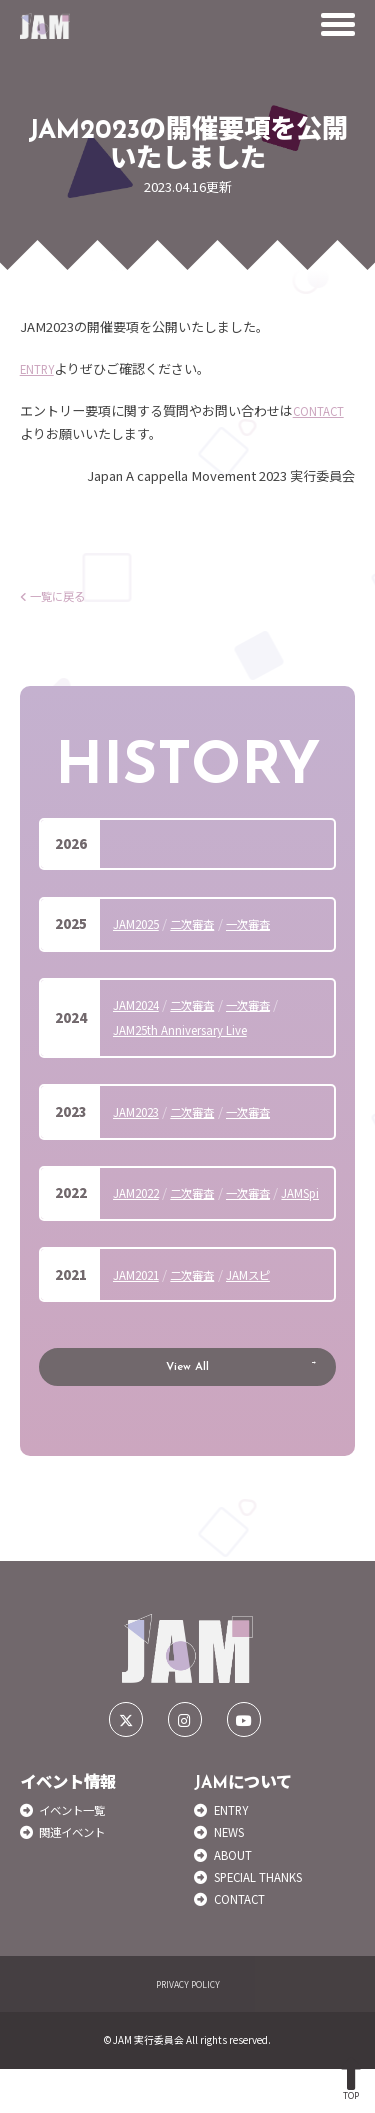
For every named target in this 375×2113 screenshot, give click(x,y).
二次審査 (204, 923)
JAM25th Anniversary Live (190, 1029)
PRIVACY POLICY (187, 2028)
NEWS (233, 1876)
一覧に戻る (58, 595)
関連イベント (78, 1876)
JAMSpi (135, 1217)
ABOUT (236, 1898)
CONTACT (322, 410)
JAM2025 (140, 923)
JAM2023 (140, 1111)
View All (188, 1401)
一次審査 (268, 923)
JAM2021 (140, 1299)
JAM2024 (140, 1004)
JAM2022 (140, 1192)
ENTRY (41, 368)
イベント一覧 (78, 1853)
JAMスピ (268, 1299)
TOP (351, 2078)
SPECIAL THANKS (268, 1920)
